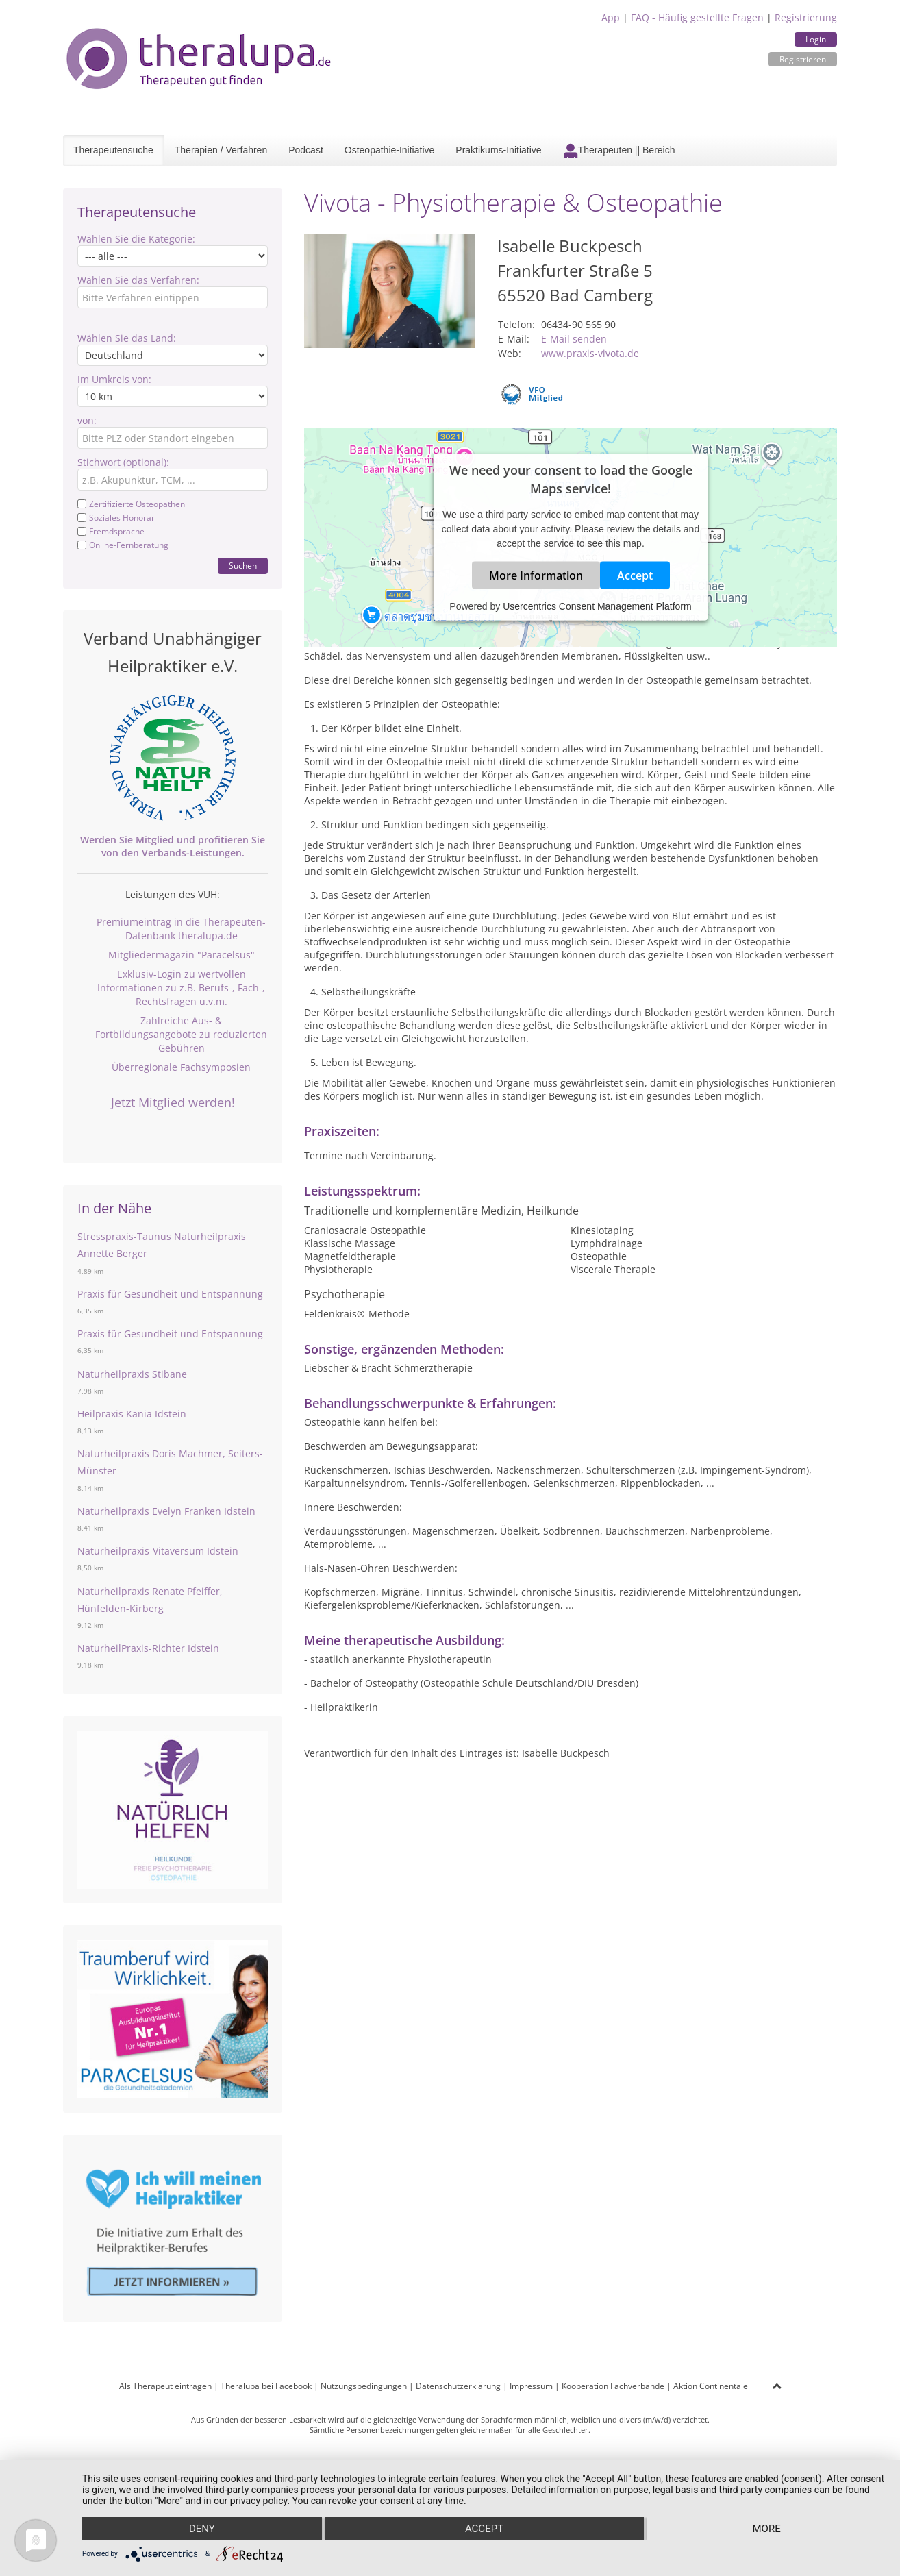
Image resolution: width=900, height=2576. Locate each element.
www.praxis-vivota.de (590, 353)
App (610, 17)
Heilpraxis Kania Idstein (131, 1413)
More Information (536, 575)
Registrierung (806, 17)
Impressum (531, 2386)
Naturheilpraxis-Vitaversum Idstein (157, 1550)
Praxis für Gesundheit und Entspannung (170, 1293)
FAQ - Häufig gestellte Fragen (697, 17)
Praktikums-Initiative (498, 150)
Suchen (243, 565)
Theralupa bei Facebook (266, 2386)
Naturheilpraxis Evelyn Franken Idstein (166, 1511)
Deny (202, 2529)
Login (815, 39)
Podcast (305, 150)
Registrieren (802, 59)
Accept (635, 575)
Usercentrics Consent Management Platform (597, 606)
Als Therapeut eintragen (165, 2386)
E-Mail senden (574, 338)
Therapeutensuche (113, 150)
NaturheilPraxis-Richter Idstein (148, 1648)
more (767, 2529)
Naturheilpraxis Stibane (132, 1373)
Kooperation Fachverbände (613, 2386)
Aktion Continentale (710, 2386)
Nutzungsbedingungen (364, 2386)
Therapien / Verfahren (221, 150)
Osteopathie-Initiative (390, 150)
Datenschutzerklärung (458, 2386)
